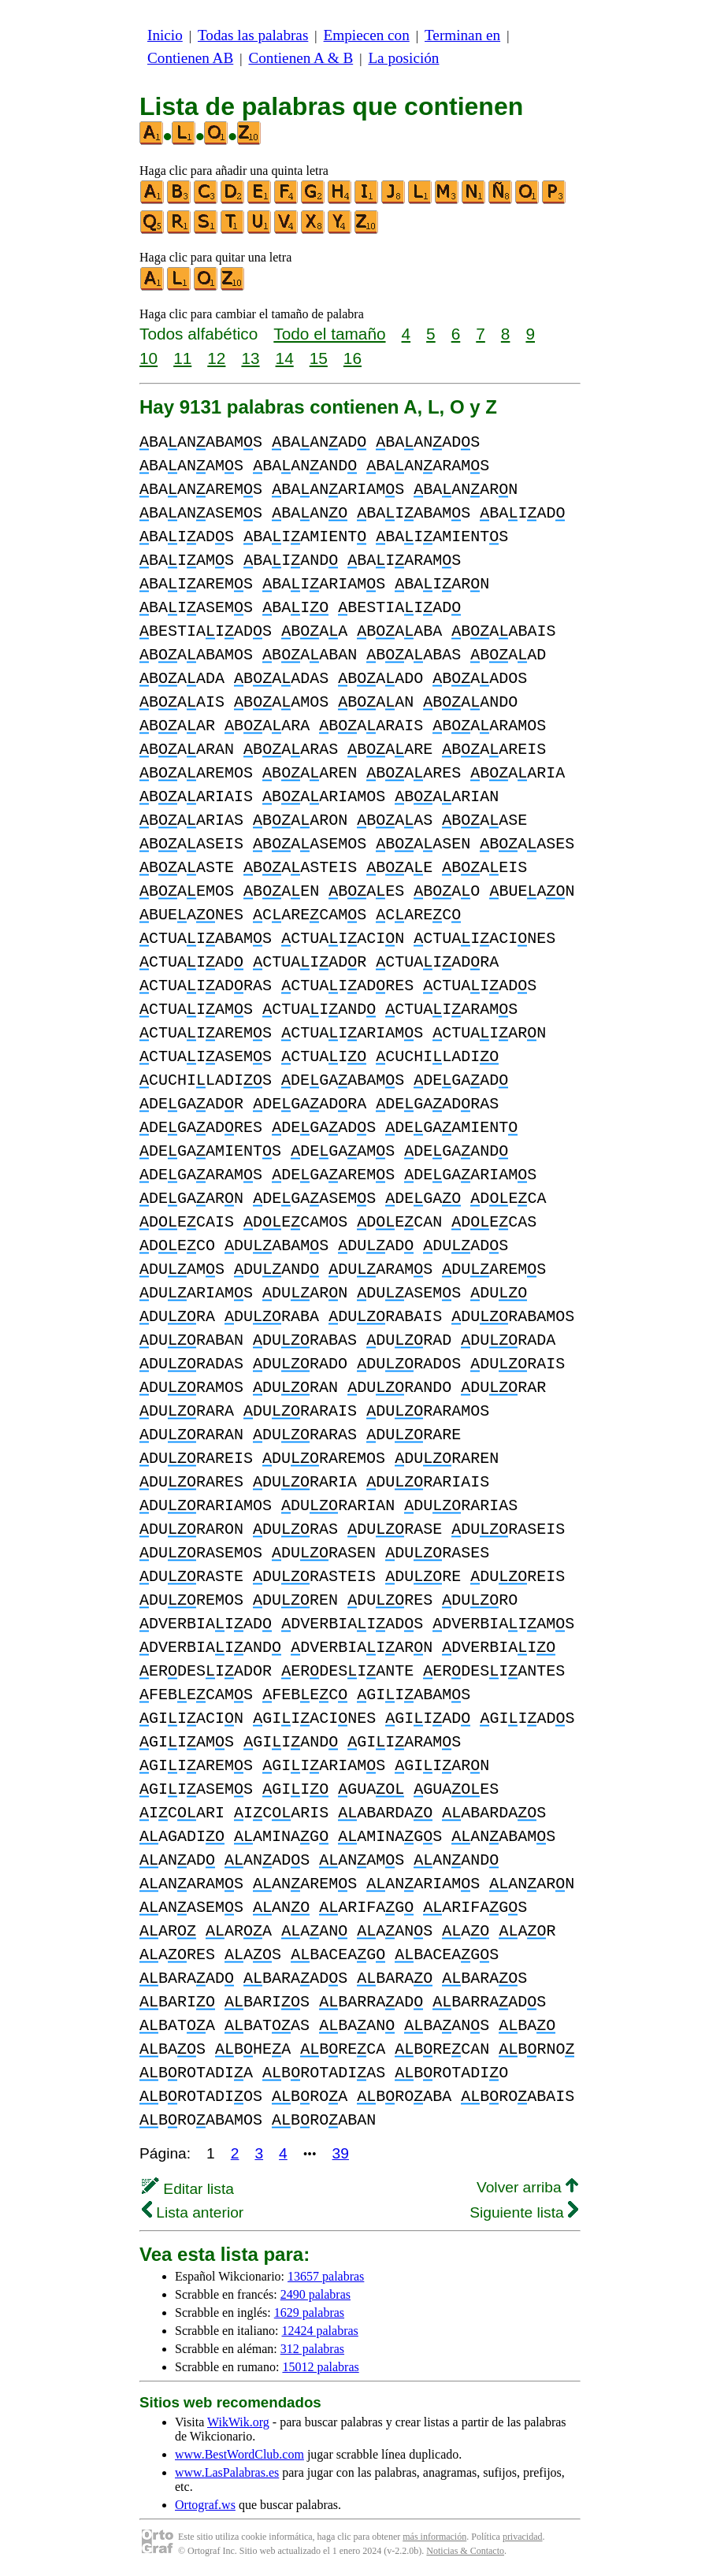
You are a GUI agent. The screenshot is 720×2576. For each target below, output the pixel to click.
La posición (403, 58)
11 (182, 358)
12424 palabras (320, 2330)
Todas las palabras (253, 35)
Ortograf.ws (205, 2504)
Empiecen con (367, 35)
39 (340, 2153)
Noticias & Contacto (465, 2550)
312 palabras (312, 2348)
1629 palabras (309, 2312)
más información (434, 2536)
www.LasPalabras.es (227, 2472)
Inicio (165, 35)
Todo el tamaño (329, 334)
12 (216, 358)
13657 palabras (326, 2276)
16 (352, 358)
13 (250, 358)
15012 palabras (320, 2367)
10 (148, 358)
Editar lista (188, 2189)
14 (285, 358)
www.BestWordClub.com (239, 2454)
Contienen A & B (300, 58)
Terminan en (462, 35)
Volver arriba (527, 2187)
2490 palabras (315, 2294)
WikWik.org (238, 2422)
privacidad (523, 2536)
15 (319, 358)
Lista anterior (192, 2212)
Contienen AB (190, 58)
